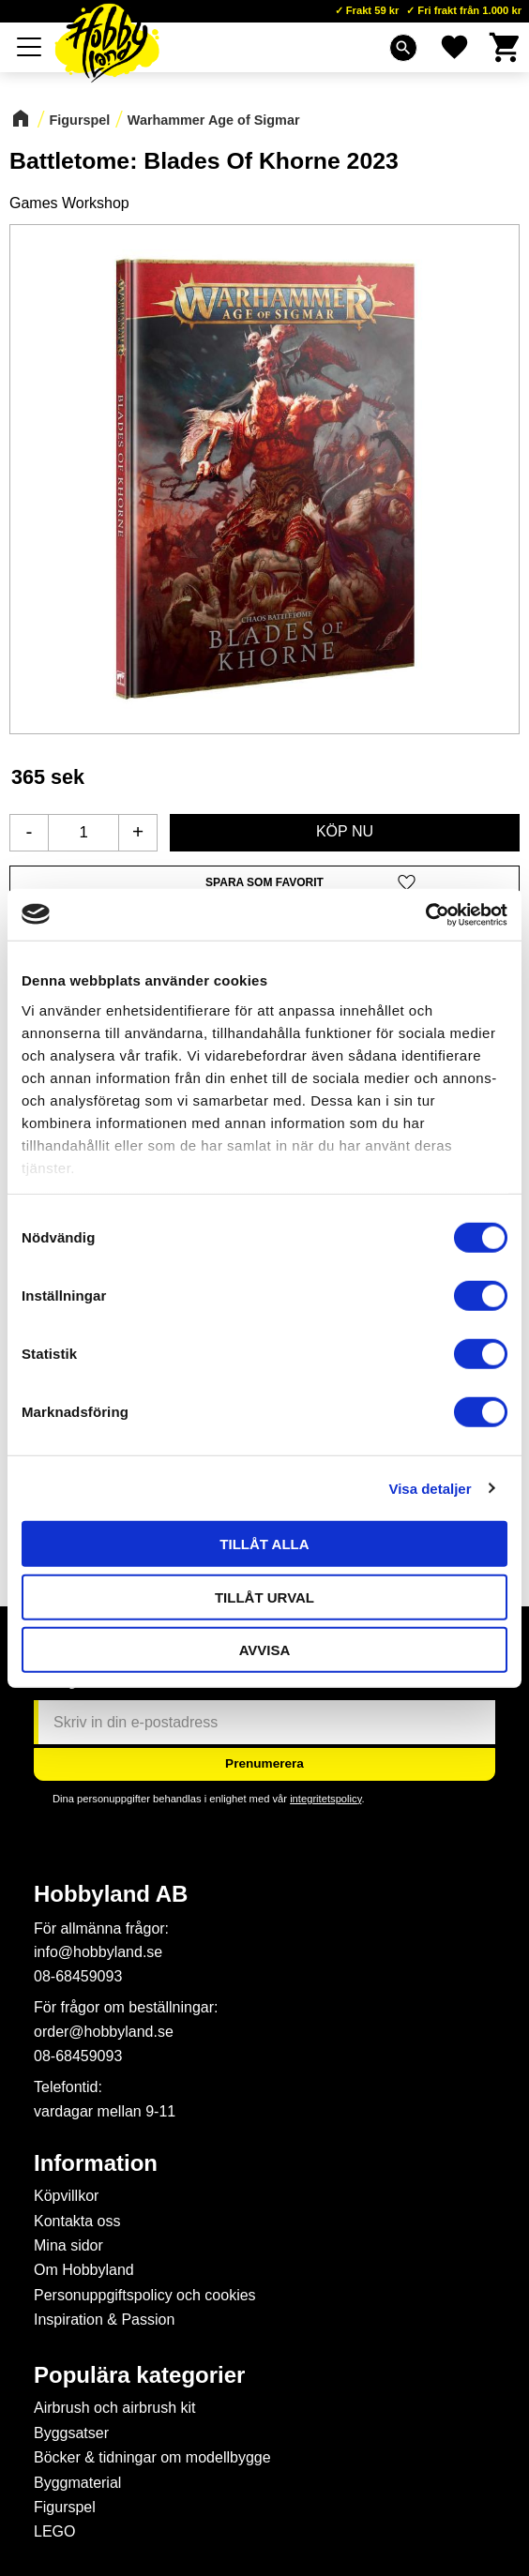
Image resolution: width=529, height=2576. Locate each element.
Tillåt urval (264, 1596)
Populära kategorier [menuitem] (139, 2375)
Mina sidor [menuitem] (68, 2245)
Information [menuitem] (96, 2163)
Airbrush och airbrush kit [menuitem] (115, 2408)
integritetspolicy (325, 1798)
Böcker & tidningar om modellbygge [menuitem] (152, 2457)
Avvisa (265, 1650)
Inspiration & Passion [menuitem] (104, 2319)
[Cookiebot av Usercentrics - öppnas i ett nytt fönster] (425, 914)
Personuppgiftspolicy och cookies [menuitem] (145, 2295)
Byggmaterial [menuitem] (77, 2483)
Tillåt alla (264, 1544)
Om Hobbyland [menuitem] (84, 2270)
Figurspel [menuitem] (65, 2507)
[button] (264, 883)
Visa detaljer (429, 1488)
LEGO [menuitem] (54, 2531)
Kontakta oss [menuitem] (77, 2221)
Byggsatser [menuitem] (71, 2433)
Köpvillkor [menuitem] (66, 2196)
